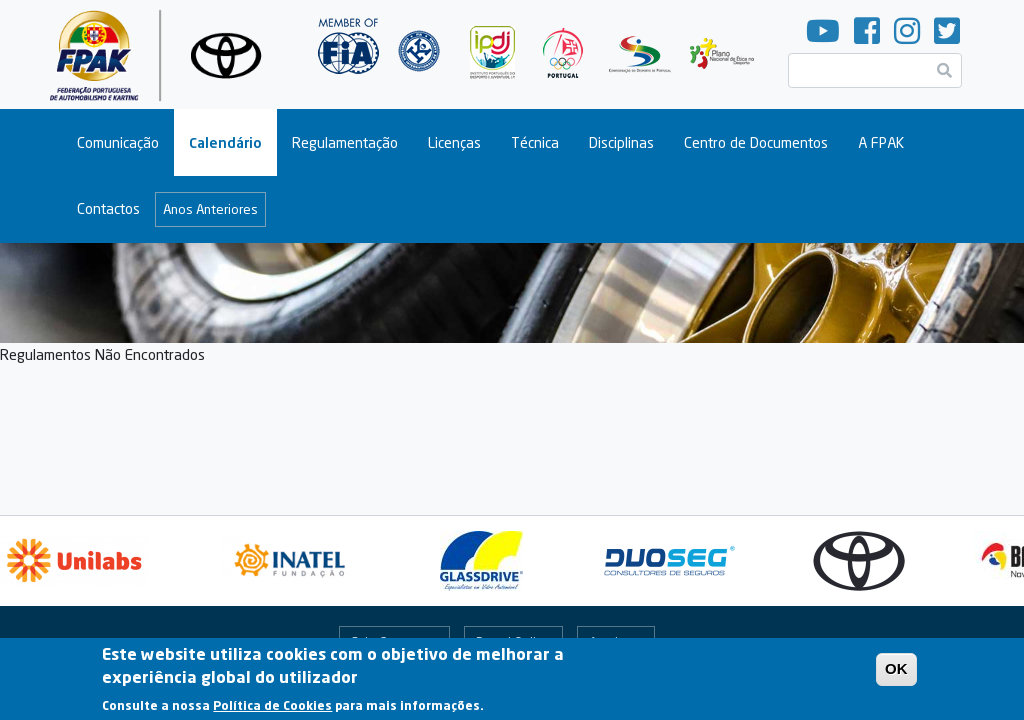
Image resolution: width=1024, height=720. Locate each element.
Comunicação (118, 142)
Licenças (454, 142)
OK (896, 674)
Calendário (225, 142)
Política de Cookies (272, 710)
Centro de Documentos (756, 142)
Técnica (535, 142)
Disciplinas (621, 142)
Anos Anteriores (210, 209)
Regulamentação (345, 142)
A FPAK (881, 142)
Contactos (108, 208)
